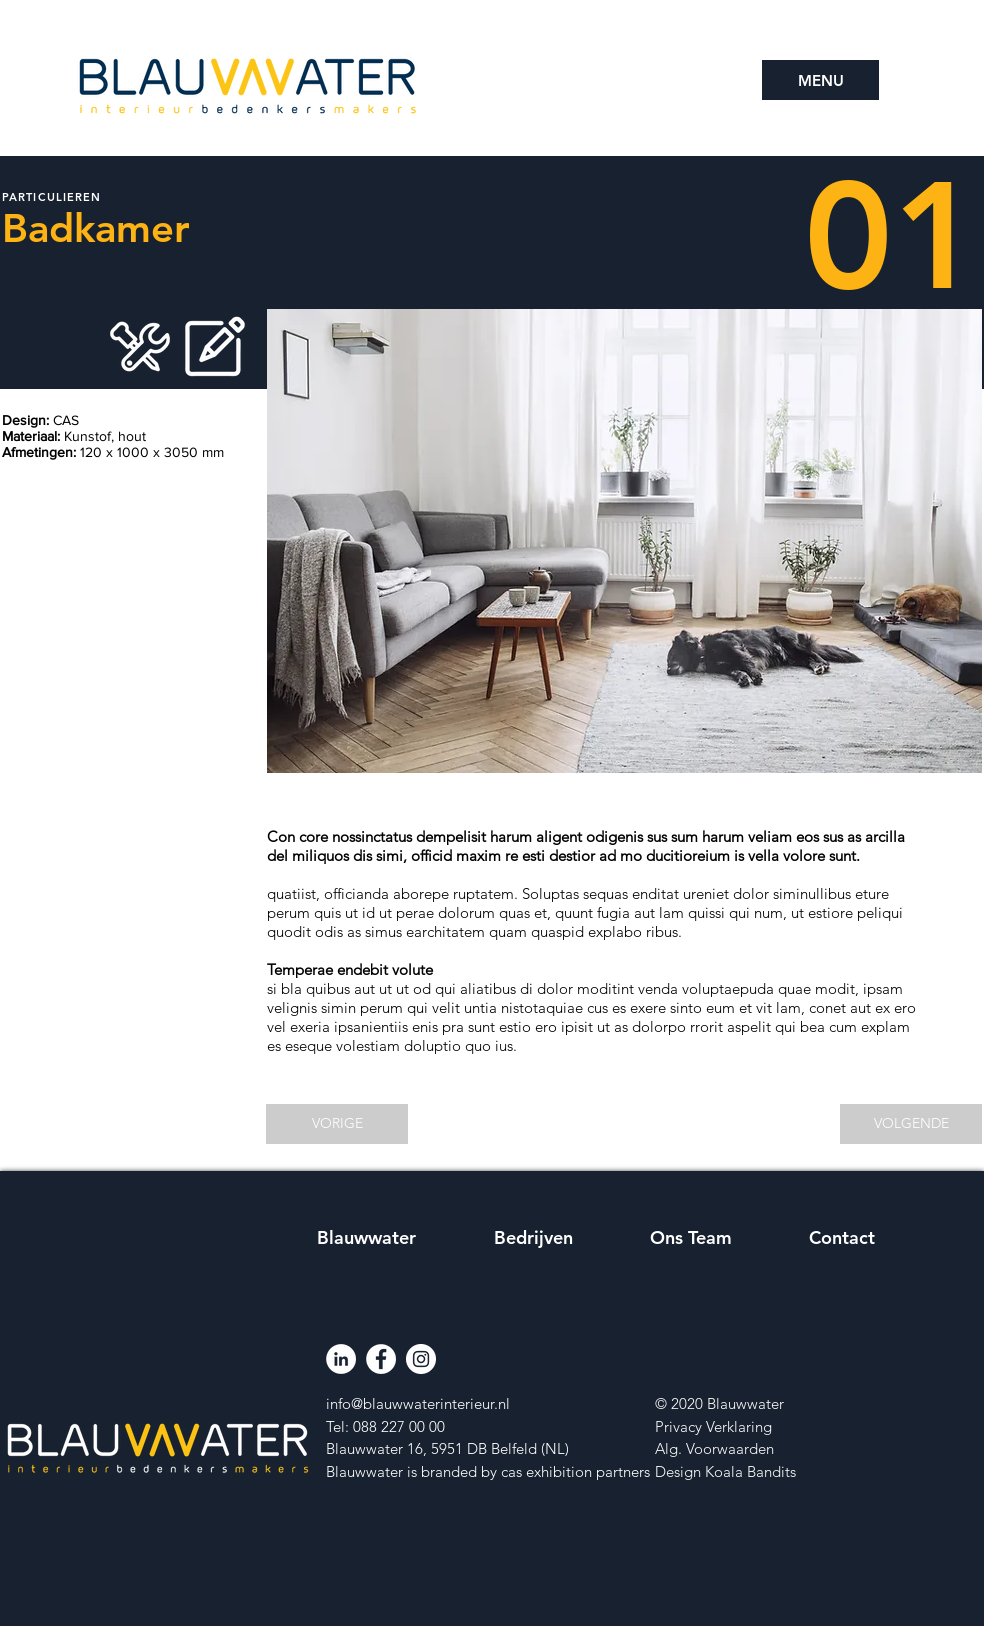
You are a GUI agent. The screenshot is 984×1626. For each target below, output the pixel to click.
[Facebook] (381, 1359)
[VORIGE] (337, 1124)
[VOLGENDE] (911, 1124)
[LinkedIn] (341, 1359)
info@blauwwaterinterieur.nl (418, 1403)
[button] (820, 80)
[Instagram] (421, 1359)
